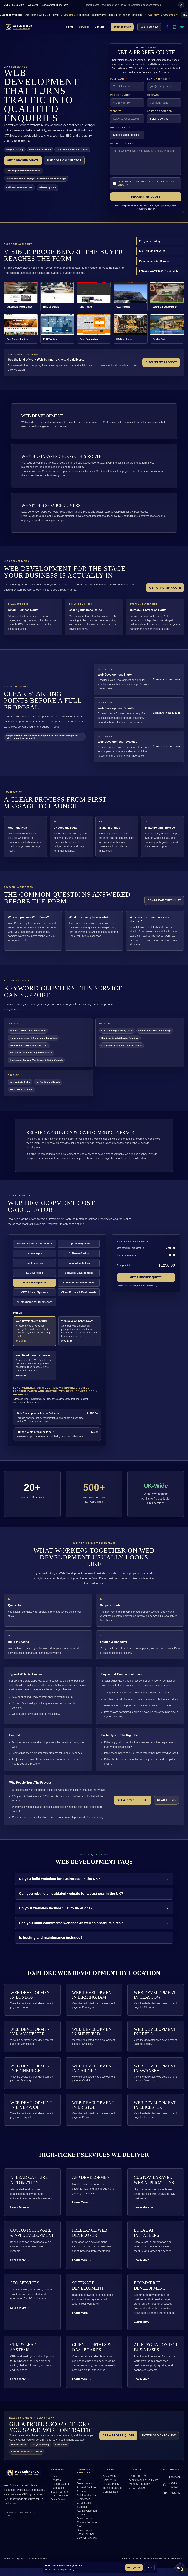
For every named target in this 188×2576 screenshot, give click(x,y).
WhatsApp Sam (47, 191)
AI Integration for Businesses (34, 1310)
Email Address (158, 85)
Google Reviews (170, 2492)
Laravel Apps (34, 1261)
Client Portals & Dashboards (78, 1300)
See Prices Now (149, 27)
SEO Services (34, 1280)
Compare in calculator (166, 687)
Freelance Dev (34, 1271)
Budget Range (122, 133)
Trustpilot (171, 2501)
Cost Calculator (59, 2503)
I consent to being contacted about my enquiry (148, 189)
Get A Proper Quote (23, 164)
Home (69, 26)
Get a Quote (58, 2507)
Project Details (125, 149)
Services (84, 26)
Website (118, 117)
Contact (99, 26)
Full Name (120, 85)
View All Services (87, 2546)
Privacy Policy (111, 2491)
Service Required (160, 117)
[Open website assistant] (179, 2567)
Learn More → (20, 2215)
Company (153, 101)
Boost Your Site (122, 27)
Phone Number (122, 101)
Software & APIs (79, 1261)
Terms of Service (112, 2495)
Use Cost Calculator (64, 164)
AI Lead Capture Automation (34, 1251)
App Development (79, 1251)
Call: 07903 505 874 (14, 5)
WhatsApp (33, 5)
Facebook (171, 2485)
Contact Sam (110, 2499)
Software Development (79, 1280)
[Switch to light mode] (181, 5)
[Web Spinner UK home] (21, 27)
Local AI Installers (79, 1271)
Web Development (34, 1290)
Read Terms (166, 1808)
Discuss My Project (161, 370)
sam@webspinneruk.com (55, 5)
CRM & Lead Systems (34, 1300)
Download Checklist (164, 908)
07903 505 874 (103, 14)
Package (17, 1320)
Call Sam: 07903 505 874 (19, 191)
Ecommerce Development (79, 1290)
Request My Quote (145, 202)
